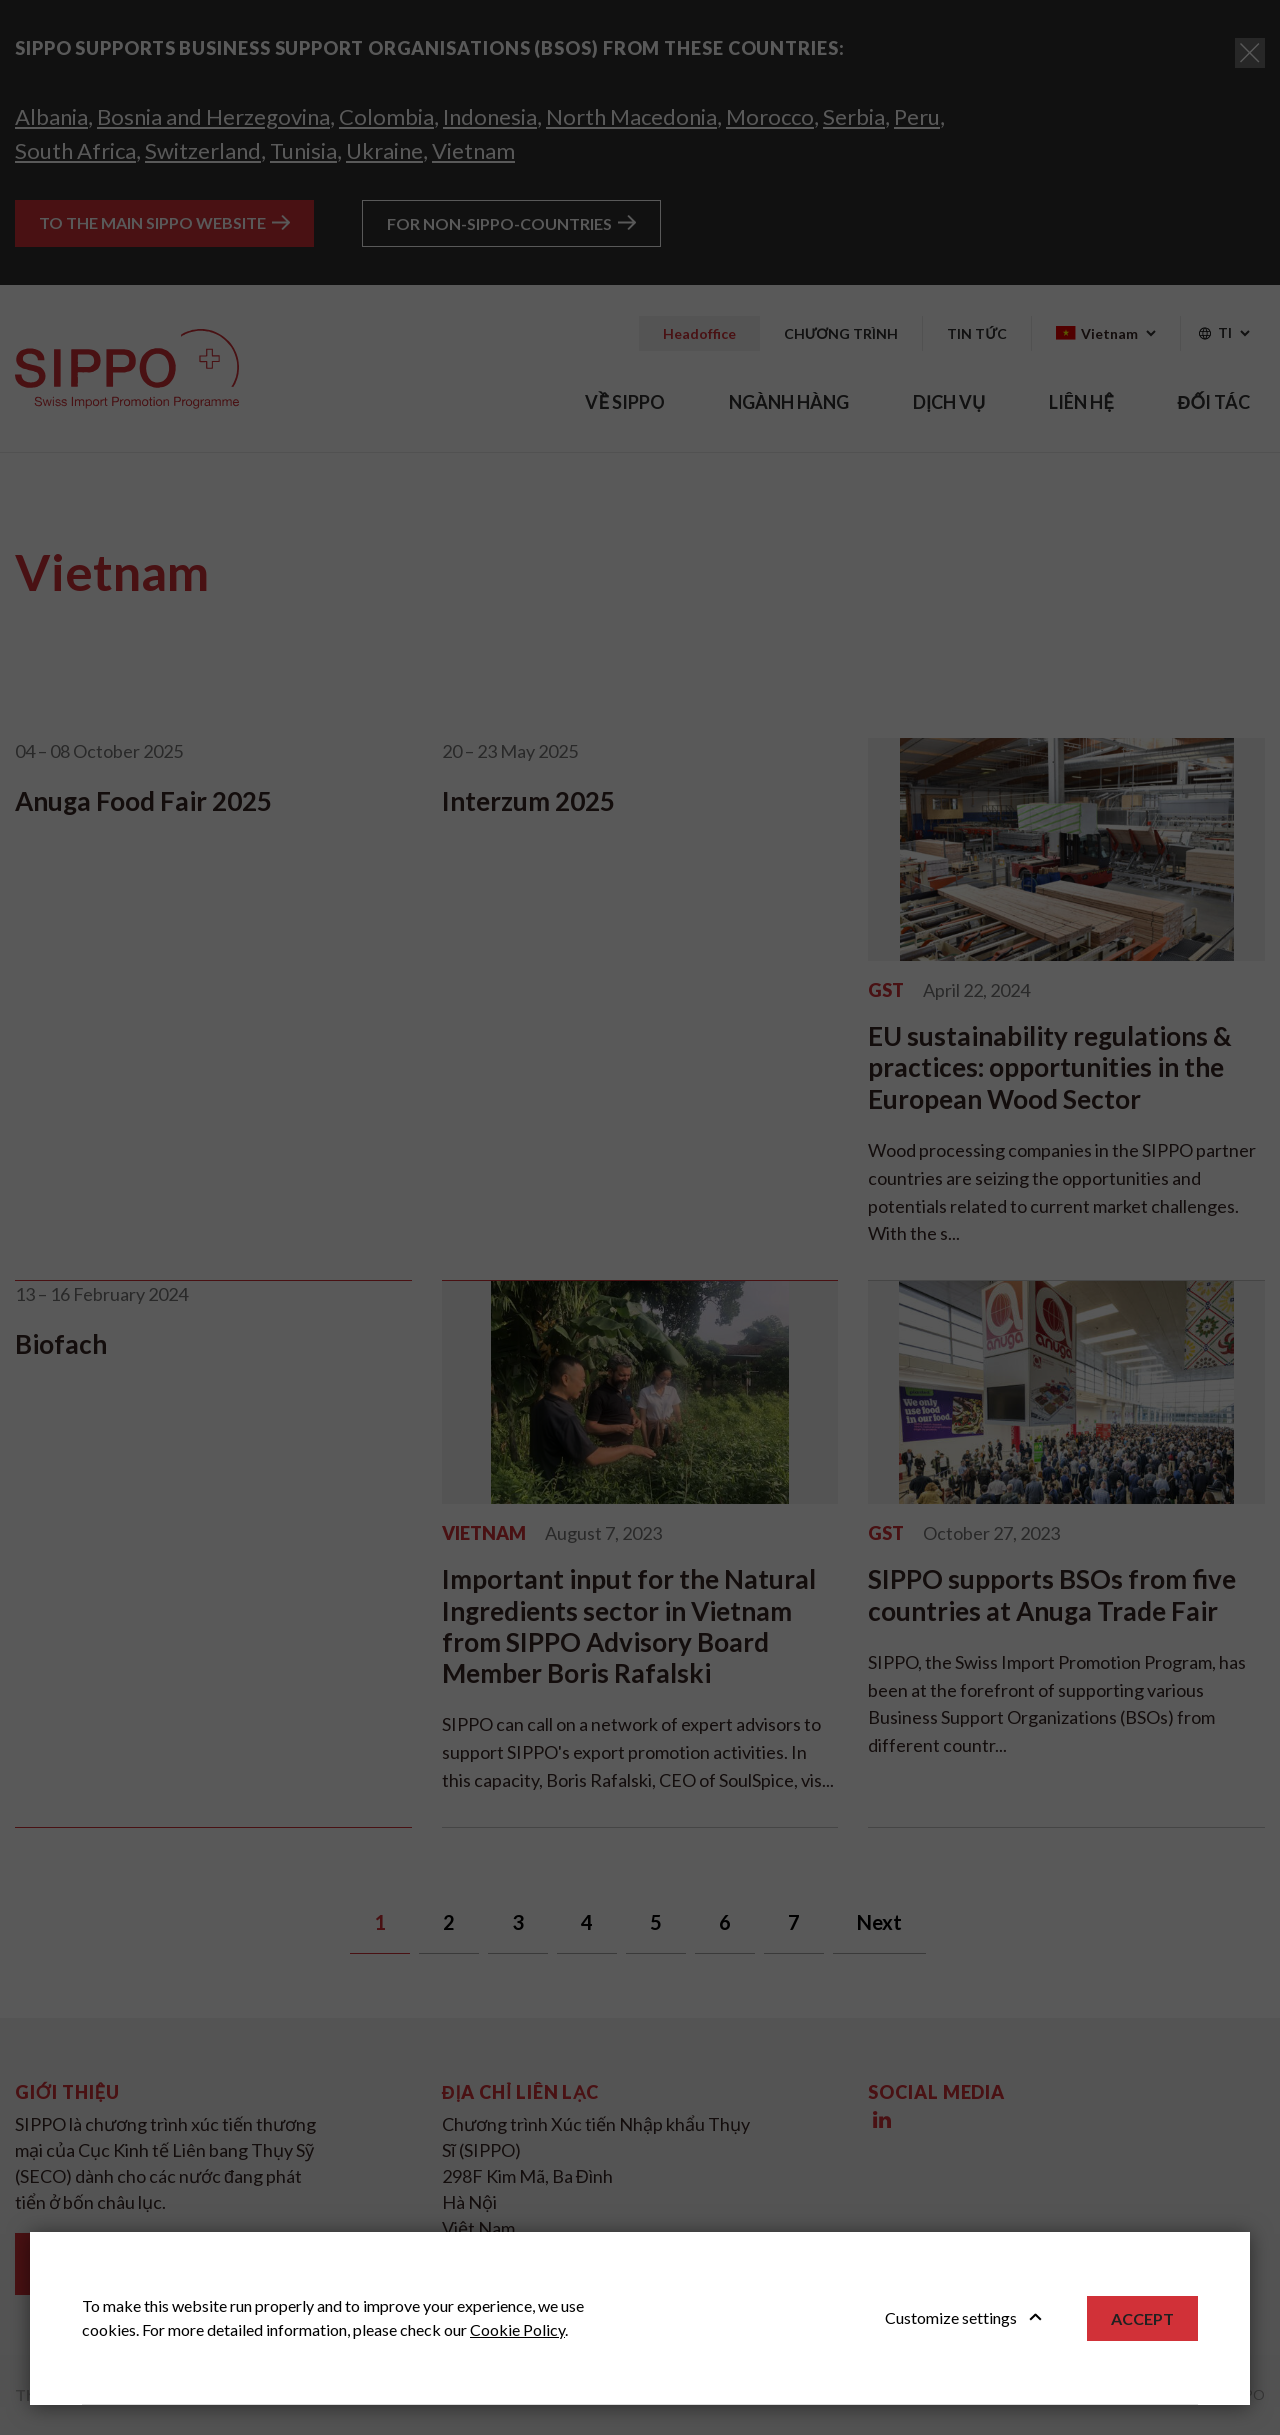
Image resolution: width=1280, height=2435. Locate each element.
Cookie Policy (517, 2329)
